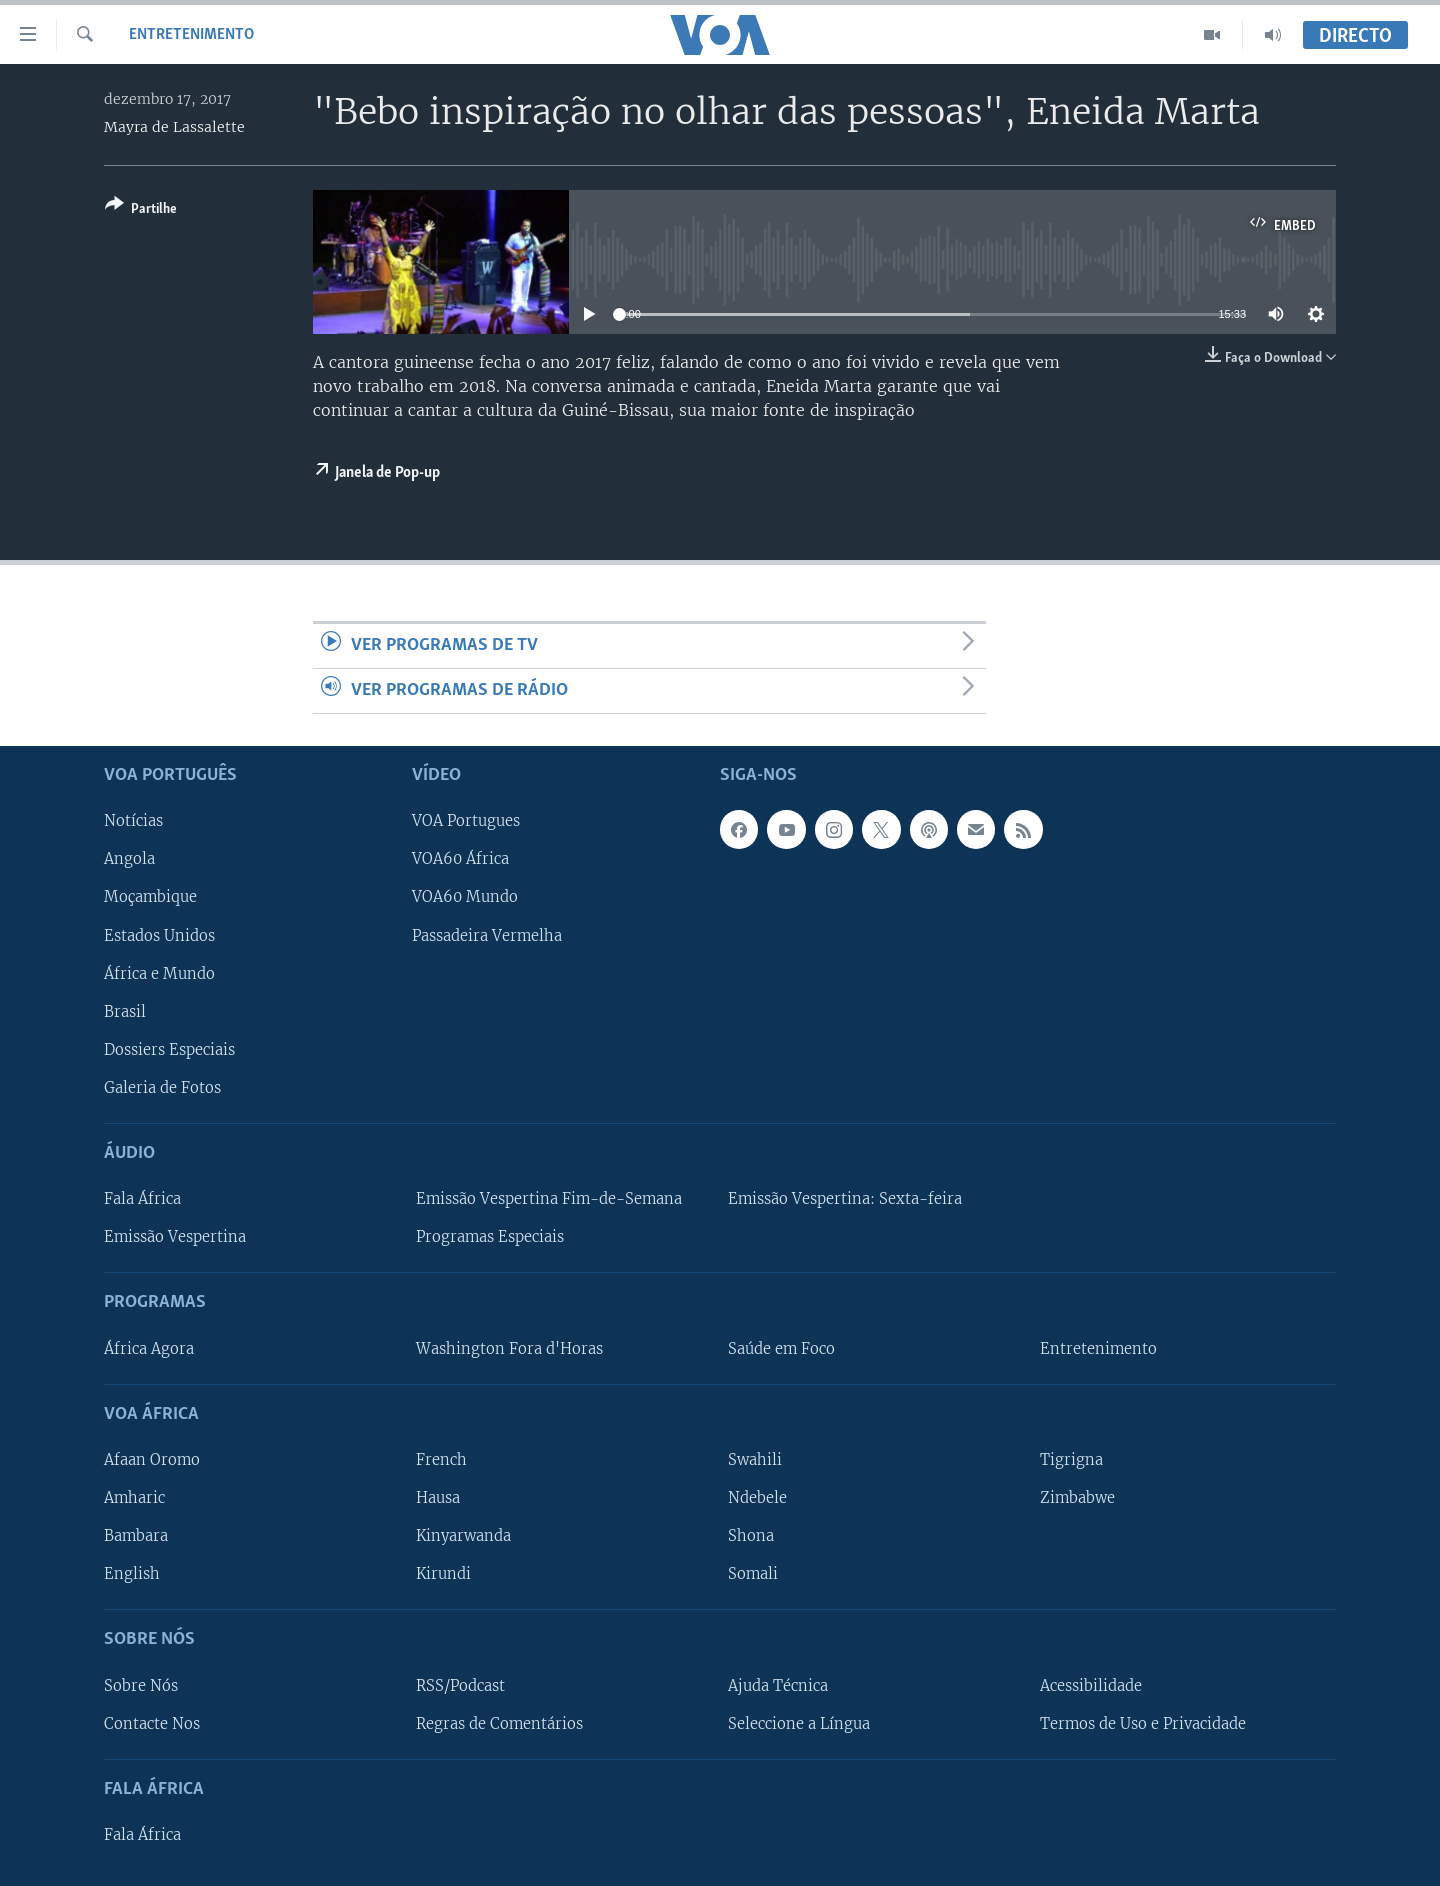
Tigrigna (1071, 1460)
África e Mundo (159, 974)
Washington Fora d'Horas (509, 1349)
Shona (751, 1536)
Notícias (133, 822)
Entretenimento (191, 35)
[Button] (141, 210)
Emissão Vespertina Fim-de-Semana (549, 1199)
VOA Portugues (466, 822)
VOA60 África (460, 860)
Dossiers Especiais (169, 1050)
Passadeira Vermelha (487, 936)
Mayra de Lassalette (174, 127)
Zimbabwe (1077, 1498)
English (132, 1574)
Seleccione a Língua (799, 1724)
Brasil (125, 1012)
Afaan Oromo (152, 1460)
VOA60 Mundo (465, 898)
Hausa (438, 1498)
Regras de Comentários (499, 1724)
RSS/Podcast (460, 1686)
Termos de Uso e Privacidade (1143, 1724)
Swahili (755, 1460)
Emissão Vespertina (175, 1237)
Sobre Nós (141, 1686)
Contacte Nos (152, 1724)
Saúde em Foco (781, 1349)
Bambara (136, 1536)
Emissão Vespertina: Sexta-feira (845, 1199)
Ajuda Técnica (778, 1686)
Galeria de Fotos (162, 1088)
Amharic (134, 1498)
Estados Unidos (159, 936)
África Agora (149, 1349)
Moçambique (150, 898)
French (441, 1460)
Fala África (142, 1199)
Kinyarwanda (463, 1536)
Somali (753, 1574)
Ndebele (757, 1498)
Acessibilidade (1091, 1686)
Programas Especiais (490, 1237)
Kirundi (443, 1574)
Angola (129, 860)
